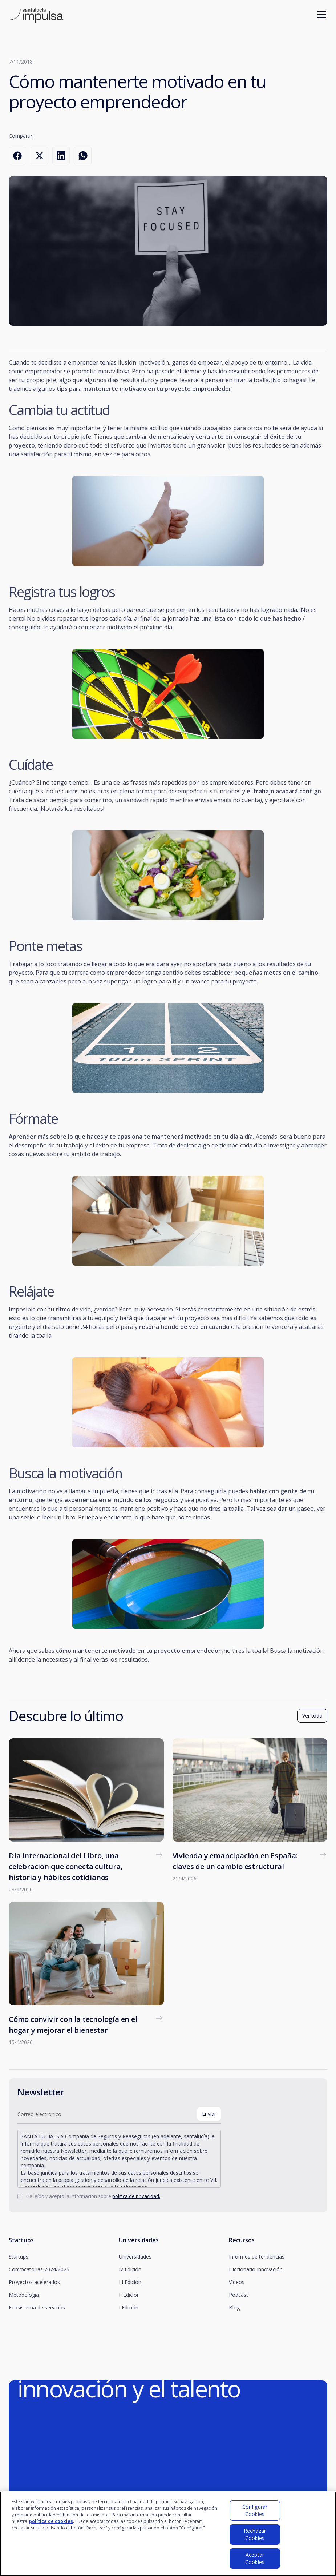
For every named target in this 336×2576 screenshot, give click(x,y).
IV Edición (130, 2269)
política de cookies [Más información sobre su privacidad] (51, 2524)
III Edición (130, 2282)
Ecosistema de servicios (37, 2307)
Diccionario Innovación (256, 2269)
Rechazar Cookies (255, 2537)
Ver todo (312, 1715)
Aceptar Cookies (254, 2561)
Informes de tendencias (256, 2256)
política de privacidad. (136, 2196)
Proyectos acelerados (34, 2282)
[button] (320, 14)
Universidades (135, 2256)
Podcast (238, 2294)
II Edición (129, 2294)
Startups (18, 2256)
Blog (234, 2307)
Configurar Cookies (254, 2513)
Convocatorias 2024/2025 (39, 2269)
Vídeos (236, 2282)
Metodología (24, 2294)
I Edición (128, 2307)
